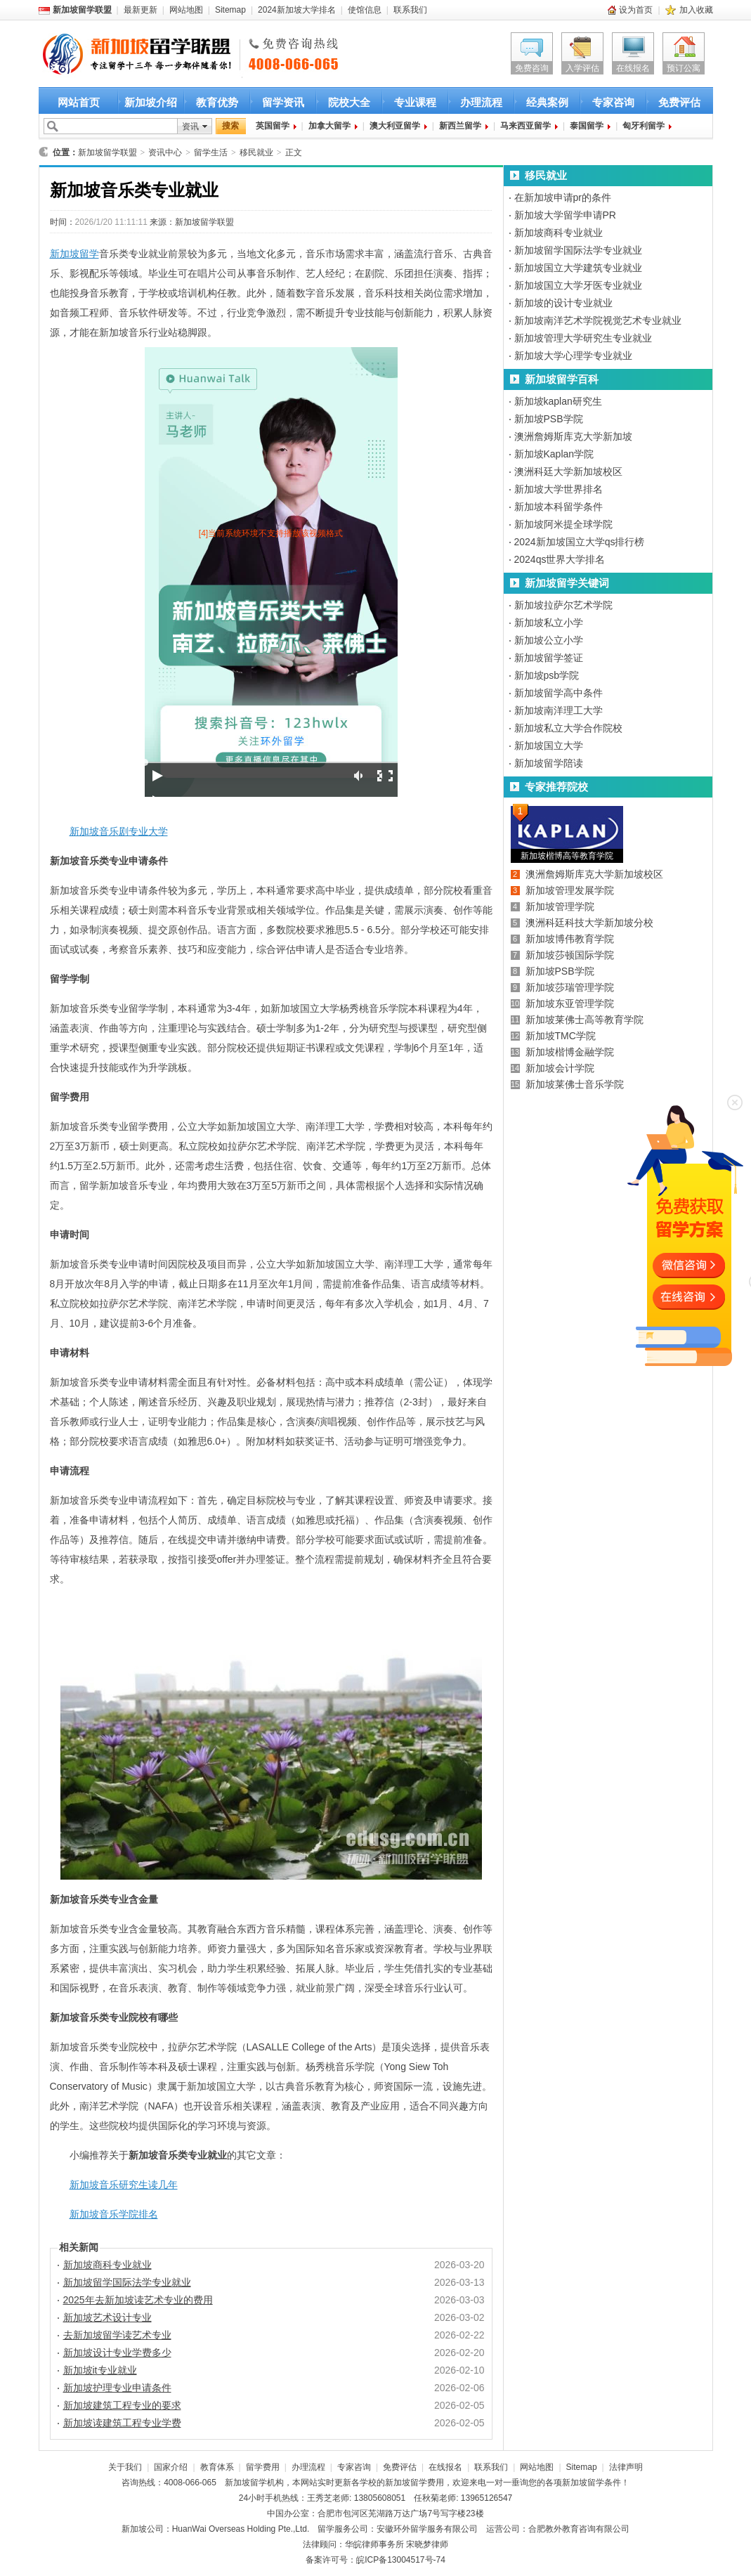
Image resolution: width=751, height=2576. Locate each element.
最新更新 (140, 10)
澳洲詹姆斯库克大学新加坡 (573, 436)
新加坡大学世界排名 (558, 489)
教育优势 (217, 102)
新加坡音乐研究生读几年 (124, 2184)
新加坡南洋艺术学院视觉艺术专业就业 (597, 320)
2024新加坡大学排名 (297, 10)
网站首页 (79, 102)
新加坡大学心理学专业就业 (573, 355)
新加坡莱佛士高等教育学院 (584, 1019)
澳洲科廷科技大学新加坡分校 (589, 922)
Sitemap (230, 10)
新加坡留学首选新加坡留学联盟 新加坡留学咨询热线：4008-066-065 (125, 55)
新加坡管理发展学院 (569, 890)
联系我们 (410, 10)
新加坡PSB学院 (548, 418)
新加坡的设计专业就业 (563, 302)
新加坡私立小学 (548, 622)
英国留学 (272, 126)
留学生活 (211, 152)
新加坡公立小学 (548, 640)
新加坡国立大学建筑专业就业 (578, 267)
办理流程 (481, 102)
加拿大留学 (329, 126)
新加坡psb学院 (547, 675)
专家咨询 (613, 102)
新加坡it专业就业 (100, 2370)
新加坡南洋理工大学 (558, 710)
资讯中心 (165, 152)
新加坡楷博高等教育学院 (567, 856)
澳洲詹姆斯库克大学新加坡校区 (594, 874)
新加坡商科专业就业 (107, 2264)
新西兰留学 (460, 126)
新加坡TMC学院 (560, 1035)
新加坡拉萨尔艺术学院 (563, 605)
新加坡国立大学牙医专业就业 (578, 285)
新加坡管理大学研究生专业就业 (583, 338)
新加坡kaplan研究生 (558, 401)
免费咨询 (532, 68)
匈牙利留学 (643, 126)
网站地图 (186, 10)
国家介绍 (171, 2467)
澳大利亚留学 (395, 126)
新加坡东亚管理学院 (569, 1003)
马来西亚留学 (525, 126)
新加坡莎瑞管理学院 (569, 987)
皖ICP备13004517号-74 (400, 2560)
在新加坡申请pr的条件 (562, 197)
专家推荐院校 (556, 787)
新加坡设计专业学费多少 (117, 2352)
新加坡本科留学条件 (558, 506)
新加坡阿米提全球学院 (563, 524)
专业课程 (415, 102)
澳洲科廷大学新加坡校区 (568, 471)
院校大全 (349, 102)
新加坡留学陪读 (548, 763)
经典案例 (547, 102)
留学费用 (263, 2467)
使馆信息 (364, 10)
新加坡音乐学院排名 (114, 2214)
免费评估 (679, 102)
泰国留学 (586, 126)
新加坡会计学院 (559, 1068)
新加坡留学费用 (414, 2482)
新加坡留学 (74, 253)
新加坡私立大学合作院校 (568, 728)
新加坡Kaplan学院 (554, 454)
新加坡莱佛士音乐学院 (574, 1084)
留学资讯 (283, 102)
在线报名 (633, 68)
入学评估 (582, 68)
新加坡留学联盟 (107, 152)
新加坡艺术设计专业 (107, 2317)
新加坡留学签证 (548, 657)
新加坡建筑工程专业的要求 (122, 2405)
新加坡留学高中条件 (558, 692)
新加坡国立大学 (548, 745)
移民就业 (256, 152)
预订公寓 (683, 68)
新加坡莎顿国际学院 (569, 955)
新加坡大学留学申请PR (565, 215)
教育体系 (217, 2467)
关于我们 (125, 2467)
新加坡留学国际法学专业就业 (127, 2282)
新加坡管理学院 (559, 906)
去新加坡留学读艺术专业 (117, 2335)
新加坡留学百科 (562, 379)
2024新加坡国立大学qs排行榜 (579, 541)
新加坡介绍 (150, 102)
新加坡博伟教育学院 (569, 938)
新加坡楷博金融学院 (569, 1052)
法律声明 (626, 2467)
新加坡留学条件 (591, 2482)
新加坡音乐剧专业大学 (119, 831)
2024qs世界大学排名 (560, 559)
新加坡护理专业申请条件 (117, 2387)
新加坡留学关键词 (567, 583)
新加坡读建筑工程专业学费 (122, 2422)
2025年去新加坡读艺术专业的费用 (138, 2299)
